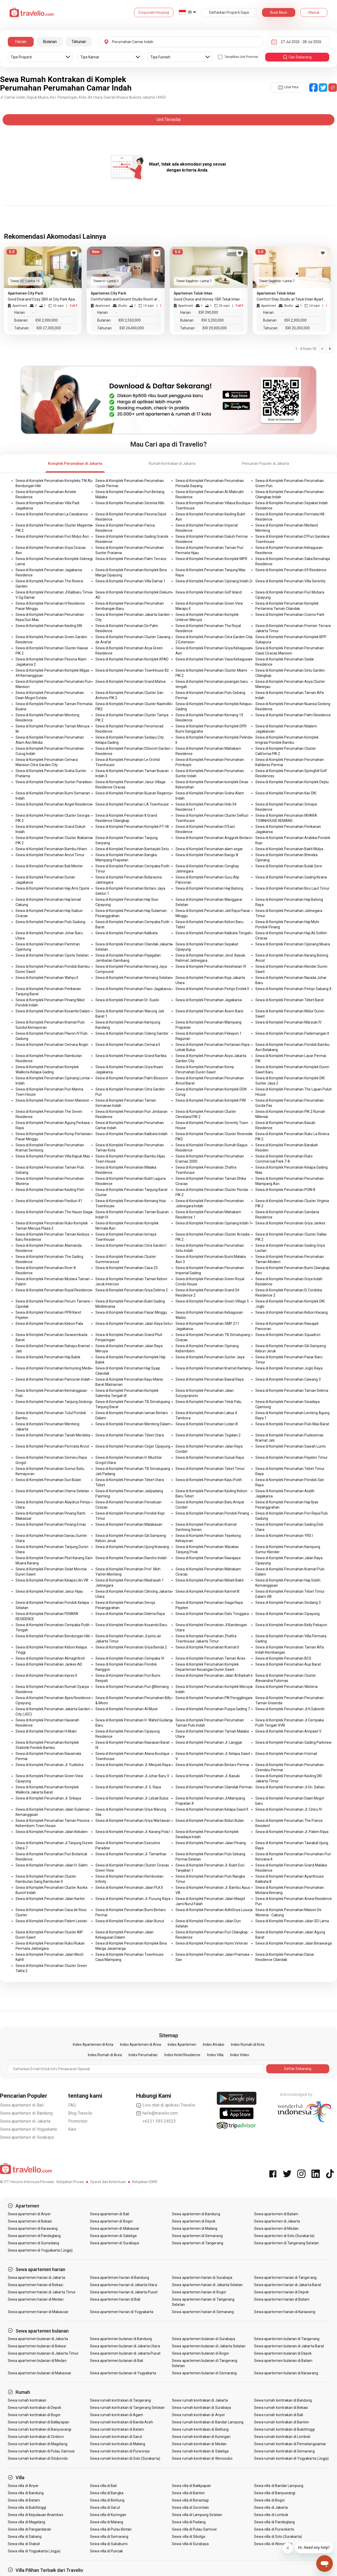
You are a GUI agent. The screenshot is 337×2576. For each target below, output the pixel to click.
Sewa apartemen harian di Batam (282, 2299)
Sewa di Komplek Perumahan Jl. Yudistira (49, 1765)
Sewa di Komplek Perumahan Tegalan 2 (208, 1435)
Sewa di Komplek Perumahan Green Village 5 (212, 1301)
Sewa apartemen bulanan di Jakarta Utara (125, 2346)
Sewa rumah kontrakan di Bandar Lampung (207, 2422)
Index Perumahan (143, 2055)
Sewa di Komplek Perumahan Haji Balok (48, 1357)
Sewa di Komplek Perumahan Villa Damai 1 (130, 581)
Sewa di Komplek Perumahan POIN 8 (285, 1190)
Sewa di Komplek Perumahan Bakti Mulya (289, 849)
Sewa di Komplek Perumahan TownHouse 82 (132, 670)
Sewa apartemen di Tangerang (197, 2243)
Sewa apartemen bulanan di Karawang (286, 2373)
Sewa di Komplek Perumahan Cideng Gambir (131, 1033)
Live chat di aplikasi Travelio (165, 2105)
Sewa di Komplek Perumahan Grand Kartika (130, 1056)
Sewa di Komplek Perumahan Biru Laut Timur (292, 888)
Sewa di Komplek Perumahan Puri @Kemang (132, 1687)
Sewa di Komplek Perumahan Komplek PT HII (132, 826)
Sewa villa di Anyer (23, 2486)
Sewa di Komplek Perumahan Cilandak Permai (213, 1787)
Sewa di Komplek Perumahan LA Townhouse (132, 804)
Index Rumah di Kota (247, 2044)
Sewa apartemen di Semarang (197, 2236)
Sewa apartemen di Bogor (111, 2221)
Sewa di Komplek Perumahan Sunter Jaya (209, 1357)
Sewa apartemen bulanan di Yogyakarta (123, 2373)
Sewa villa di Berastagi (190, 2500)
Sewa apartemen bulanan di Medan (37, 2361)
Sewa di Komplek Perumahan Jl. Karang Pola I (132, 1832)
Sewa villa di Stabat (24, 2544)
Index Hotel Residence (182, 2055)
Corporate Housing (153, 12)
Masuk (313, 12)
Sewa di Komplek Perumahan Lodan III (206, 1424)
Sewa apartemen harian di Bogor (199, 2292)
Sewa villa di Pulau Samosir (194, 2529)
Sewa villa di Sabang (24, 2536)
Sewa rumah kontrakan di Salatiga (200, 2451)
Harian (20, 41)
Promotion (78, 2121)
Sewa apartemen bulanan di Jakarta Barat (289, 2346)
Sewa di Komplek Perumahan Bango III (206, 855)
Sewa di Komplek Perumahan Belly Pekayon (291, 1625)
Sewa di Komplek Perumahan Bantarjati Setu (132, 849)
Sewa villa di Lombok (271, 2515)
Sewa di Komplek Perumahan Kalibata (126, 933)
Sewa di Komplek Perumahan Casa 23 (126, 1268)
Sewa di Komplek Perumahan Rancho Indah (131, 1558)
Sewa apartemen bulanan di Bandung (121, 2339)
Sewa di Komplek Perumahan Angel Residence (54, 804)
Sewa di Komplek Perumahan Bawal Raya (209, 1379)
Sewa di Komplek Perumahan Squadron (287, 1335)
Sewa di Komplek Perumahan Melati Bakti (209, 1580)
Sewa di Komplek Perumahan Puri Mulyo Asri (52, 536)
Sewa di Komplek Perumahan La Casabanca (52, 514)
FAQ (72, 2105)
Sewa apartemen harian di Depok (281, 2292)
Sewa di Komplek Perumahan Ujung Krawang (132, 1547)
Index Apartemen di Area (140, 2044)
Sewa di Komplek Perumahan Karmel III (207, 1591)
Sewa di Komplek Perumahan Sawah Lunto (290, 1446)
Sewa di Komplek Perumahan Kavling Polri (50, 1190)
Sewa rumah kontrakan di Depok (34, 2407)
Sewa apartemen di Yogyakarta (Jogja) (40, 2250)
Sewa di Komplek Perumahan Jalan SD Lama (292, 1921)
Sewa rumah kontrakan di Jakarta (200, 2400)
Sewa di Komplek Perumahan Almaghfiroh (50, 1658)
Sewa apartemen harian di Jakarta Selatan (207, 2285)
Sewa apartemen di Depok (193, 2221)
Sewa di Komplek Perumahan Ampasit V (288, 1731)
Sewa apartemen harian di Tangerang (285, 2277)
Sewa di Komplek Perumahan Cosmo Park (289, 614)
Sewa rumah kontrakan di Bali (278, 2415)
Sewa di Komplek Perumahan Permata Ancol (52, 1446)
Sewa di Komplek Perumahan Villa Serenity (290, 581)
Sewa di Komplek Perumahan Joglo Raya (288, 1368)
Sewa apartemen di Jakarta (25, 2121)
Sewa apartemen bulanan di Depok (283, 2353)
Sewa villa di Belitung (107, 2500)
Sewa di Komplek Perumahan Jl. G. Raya (128, 1787)
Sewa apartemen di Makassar (114, 2228)
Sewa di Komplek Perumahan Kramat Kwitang (213, 1368)
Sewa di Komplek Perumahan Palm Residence (293, 715)
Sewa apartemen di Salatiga (113, 2236)
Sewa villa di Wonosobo (273, 2544)
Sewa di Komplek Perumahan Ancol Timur (50, 855)
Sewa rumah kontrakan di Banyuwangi (39, 2429)
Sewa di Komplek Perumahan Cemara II (127, 1044)
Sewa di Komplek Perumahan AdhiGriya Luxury (213, 1910)
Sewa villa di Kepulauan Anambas (35, 2515)
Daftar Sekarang (297, 2069)
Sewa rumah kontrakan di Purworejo (120, 2451)
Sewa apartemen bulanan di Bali (116, 2361)
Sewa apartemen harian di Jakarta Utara (123, 2285)
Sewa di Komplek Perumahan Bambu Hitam (51, 849)
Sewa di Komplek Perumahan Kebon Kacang (291, 1312)
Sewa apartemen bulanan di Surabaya (203, 2339)
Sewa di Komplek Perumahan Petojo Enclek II (212, 989)
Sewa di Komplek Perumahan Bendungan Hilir (53, 1636)
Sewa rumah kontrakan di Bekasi (281, 2407)
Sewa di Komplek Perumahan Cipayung (287, 1614)
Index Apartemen (182, 2044)
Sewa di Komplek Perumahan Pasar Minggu (131, 1312)
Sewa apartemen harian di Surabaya (202, 2277)
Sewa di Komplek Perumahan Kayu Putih (208, 1480)
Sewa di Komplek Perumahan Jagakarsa (208, 1000)
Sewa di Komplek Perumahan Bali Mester (49, 866)
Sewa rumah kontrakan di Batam (117, 2429)
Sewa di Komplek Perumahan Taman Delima (291, 1390)
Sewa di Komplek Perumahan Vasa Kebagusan (213, 659)
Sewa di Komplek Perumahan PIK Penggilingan (213, 1698)
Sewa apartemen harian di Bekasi (35, 2285)
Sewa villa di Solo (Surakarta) (278, 2536)
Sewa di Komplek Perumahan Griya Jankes (290, 1223)
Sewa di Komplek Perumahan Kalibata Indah (131, 1134)
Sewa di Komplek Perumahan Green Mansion (52, 1100)
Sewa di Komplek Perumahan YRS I (284, 1536)
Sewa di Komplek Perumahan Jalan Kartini (50, 1899)
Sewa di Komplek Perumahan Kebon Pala (49, 1323)
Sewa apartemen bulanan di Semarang (204, 2373)
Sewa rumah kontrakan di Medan (199, 2444)
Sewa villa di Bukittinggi (27, 2507)
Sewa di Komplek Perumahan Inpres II (46, 1675)
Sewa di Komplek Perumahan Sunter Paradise (53, 782)
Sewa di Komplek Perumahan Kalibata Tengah (213, 933)
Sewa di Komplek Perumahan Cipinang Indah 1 (213, 1223)
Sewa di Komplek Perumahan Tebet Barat (289, 1000)
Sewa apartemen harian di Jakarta (36, 2277)
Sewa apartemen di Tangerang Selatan (286, 2243)
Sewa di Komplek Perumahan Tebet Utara (129, 1435)
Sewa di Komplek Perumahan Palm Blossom (131, 1078)
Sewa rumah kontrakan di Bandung (283, 2400)
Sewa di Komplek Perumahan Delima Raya (130, 1614)
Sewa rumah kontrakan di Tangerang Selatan (127, 2407)
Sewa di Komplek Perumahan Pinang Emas (51, 1524)
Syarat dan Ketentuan (108, 2182)
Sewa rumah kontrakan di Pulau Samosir (41, 2451)
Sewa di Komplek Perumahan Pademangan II (292, 1033)
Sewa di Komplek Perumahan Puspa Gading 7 (212, 1709)
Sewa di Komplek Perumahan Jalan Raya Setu (133, 1323)
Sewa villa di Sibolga (188, 2536)
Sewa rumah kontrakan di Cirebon (36, 2437)
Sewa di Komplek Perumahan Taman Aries (210, 1658)
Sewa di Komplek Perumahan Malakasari (128, 1524)
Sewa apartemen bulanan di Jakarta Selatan (208, 2346)
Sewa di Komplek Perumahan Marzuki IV (288, 1022)
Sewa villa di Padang (189, 2522)
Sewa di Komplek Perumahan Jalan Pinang (210, 1843)
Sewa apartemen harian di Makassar (38, 2312)
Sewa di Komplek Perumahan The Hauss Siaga (54, 1212)
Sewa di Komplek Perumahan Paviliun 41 (49, 1201)
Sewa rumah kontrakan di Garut (116, 2437)
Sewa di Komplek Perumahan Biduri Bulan (209, 1820)
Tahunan (79, 41)
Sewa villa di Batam (24, 2500)
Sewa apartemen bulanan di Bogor (200, 2353)
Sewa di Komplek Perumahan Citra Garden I (130, 1245)
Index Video (239, 2055)
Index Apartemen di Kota (93, 2044)
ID (190, 12)
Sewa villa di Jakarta (271, 2507)
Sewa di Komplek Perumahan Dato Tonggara (212, 1614)
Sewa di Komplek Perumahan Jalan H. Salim (52, 1865)
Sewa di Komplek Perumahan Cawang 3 (288, 1379)
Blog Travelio (80, 2113)
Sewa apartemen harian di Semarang (203, 2312)
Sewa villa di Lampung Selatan (197, 2515)
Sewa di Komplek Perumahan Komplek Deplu (292, 782)
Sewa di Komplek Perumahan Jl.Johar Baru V (132, 1776)
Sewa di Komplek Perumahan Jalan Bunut (129, 1921)
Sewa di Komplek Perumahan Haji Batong (209, 888)
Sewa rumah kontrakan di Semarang (284, 2451)
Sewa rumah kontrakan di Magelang (37, 2444)
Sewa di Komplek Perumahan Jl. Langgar (208, 1742)
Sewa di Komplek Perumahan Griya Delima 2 (131, 1290)
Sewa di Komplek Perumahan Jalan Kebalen (52, 1832)
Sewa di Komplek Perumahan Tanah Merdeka (53, 1435)
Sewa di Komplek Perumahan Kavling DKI (49, 626)
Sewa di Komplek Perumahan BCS (283, 1658)
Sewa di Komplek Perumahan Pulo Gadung (50, 922)
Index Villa (215, 2055)
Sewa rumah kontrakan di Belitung (200, 2429)
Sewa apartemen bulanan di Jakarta (38, 2339)
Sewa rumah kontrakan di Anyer (198, 2415)
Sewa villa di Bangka (106, 2493)
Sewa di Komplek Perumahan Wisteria (286, 1687)
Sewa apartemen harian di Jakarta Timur (42, 2292)
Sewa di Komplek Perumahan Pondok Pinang (212, 1513)
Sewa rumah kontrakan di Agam (116, 2415)
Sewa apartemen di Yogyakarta (28, 2129)
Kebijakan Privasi (70, 2182)
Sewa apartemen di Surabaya (27, 2137)
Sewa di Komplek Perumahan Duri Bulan (48, 1480)
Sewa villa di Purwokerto (274, 2529)
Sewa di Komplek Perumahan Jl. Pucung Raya (132, 1899)
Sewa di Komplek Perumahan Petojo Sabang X (293, 989)
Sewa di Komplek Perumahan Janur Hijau (49, 1591)
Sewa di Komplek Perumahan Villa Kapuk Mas (53, 1156)
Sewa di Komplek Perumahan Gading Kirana (291, 877)
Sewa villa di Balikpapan (191, 2486)
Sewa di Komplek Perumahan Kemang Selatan (133, 978)
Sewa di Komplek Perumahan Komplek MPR (211, 559)
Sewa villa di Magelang (26, 2522)
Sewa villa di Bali (103, 2486)
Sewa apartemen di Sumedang (33, 2243)
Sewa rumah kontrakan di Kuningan (201, 2437)
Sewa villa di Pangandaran (29, 2529)
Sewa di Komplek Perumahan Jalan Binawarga (293, 1943)
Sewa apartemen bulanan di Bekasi (37, 2346)
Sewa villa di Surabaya (190, 2544)
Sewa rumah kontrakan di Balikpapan (38, 2422)
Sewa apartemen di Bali (22, 2105)
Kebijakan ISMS (144, 2182)
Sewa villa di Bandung (26, 2493)
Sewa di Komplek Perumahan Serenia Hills (129, 503)
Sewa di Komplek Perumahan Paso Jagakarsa (133, 989)
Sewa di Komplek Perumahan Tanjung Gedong (53, 1402)
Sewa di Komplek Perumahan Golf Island (208, 592)
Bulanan (50, 41)
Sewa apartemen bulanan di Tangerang (286, 2339)
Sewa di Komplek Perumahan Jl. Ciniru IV (288, 1809)
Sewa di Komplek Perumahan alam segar (209, 849)
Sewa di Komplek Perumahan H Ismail (286, 1754)
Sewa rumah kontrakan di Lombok (282, 2437)
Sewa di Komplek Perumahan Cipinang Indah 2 (213, 581)
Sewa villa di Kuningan (108, 2515)
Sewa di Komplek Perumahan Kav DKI (285, 793)
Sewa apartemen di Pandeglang (34, 2236)
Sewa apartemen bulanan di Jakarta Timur (43, 2353)
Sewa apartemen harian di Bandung (119, 2277)
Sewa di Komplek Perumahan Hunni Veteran (211, 1943)
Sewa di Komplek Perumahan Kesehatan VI (210, 966)
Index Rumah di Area (105, 2055)
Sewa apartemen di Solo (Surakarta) (284, 2236)
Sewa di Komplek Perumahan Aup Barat (288, 1664)
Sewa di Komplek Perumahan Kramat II (207, 1647)
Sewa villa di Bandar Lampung (278, 2486)
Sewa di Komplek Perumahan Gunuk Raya (209, 1457)
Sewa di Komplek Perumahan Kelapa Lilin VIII (52, 1580)
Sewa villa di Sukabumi (109, 2544)
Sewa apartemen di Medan (276, 2228)
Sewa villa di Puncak (106, 2551)
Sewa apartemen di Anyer (29, 2214)
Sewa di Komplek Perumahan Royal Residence (54, 1290)
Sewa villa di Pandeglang (274, 2522)
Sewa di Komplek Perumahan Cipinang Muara (292, 944)
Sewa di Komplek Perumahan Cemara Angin (52, 1044)
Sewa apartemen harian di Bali (115, 2299)
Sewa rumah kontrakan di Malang (117, 2444)
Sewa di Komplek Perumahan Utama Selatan (52, 1491)
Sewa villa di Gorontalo (190, 2507)
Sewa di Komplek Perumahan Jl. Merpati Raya (133, 1765)
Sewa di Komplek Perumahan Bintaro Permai (212, 1765)
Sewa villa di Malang (106, 2522)
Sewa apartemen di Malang (194, 2228)
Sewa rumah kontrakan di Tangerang (120, 2400)
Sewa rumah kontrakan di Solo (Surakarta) (125, 2458)
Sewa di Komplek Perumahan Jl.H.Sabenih (290, 1709)
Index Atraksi (213, 2044)
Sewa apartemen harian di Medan (36, 2299)
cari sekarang (297, 57)
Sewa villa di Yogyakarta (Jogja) (34, 2551)
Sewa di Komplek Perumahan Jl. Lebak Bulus (131, 1798)
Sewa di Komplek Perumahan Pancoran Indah (53, 1379)
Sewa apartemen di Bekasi (30, 2221)
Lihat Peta (288, 87)
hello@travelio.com (157, 2113)
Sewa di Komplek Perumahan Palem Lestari (51, 1921)
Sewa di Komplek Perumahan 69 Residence (290, 570)
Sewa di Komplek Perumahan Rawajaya (208, 1558)
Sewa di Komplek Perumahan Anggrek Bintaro (213, 838)
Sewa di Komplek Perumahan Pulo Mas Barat (292, 1424)
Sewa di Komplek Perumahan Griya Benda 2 (131, 1647)
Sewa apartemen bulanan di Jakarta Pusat (125, 2353)
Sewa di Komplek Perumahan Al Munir (126, 1709)
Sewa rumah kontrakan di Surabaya (201, 2407)
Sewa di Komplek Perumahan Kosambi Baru (131, 1625)
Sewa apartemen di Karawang (33, 2228)
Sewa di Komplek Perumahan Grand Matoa (130, 681)
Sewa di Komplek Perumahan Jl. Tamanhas (130, 1854)
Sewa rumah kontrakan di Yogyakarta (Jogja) (291, 2458)
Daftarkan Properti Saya (229, 12)
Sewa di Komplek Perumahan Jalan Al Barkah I (213, 1675)
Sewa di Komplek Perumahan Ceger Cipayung (132, 1446)
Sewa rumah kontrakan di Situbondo (38, 2458)
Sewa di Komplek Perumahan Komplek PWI (210, 1100)
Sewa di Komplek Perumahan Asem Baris (209, 1011)
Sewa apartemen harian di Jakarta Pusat (124, 2292)
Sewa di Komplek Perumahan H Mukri (46, 1731)
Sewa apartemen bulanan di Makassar (39, 2373)
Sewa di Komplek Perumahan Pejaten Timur (291, 1457)
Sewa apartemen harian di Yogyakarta (121, 2312)
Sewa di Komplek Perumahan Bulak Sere (288, 866)
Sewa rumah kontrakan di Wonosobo (202, 2458)
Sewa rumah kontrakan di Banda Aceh (121, 2422)
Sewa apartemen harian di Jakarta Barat (287, 2285)
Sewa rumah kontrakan (27, 2400)
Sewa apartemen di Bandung (26, 2113)
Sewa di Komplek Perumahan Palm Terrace (130, 559)
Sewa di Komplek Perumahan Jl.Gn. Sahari (290, 1787)
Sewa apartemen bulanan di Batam (283, 2361)
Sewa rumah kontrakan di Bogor (34, 2415)
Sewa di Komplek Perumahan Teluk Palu (208, 1402)
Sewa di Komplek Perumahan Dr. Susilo (127, 1000)
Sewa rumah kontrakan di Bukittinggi (284, 2429)
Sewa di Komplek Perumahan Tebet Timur (210, 1469)
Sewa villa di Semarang (109, 2536)
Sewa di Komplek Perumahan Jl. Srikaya (48, 1798)
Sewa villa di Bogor (269, 2500)
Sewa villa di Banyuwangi (274, 2493)
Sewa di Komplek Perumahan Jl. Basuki (207, 1776)
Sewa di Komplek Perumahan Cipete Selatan (52, 955)
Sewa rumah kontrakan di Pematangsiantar (290, 2444)
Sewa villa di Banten (188, 2493)
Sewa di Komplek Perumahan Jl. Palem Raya (291, 1832)
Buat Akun (278, 12)
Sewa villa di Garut (105, 2507)
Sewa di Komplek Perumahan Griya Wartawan (132, 1820)
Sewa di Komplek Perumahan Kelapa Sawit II (211, 1809)
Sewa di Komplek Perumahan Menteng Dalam (133, 1424)
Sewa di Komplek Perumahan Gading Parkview (293, 1742)
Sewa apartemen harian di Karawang (284, 2312)
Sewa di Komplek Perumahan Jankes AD (49, 1664)
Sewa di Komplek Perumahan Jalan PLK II (129, 1887)
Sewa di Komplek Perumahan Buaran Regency (133, 793)
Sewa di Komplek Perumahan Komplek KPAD (131, 659)
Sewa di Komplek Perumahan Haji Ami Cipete (52, 888)
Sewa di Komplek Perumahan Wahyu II (47, 978)
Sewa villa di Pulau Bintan (111, 2529)
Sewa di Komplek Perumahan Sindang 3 (288, 1602)
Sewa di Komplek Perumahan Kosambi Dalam (53, 1011)
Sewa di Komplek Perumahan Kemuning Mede (53, 1368)
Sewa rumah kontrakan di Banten (281, 2422)
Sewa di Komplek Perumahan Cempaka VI (129, 1658)
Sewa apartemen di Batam (276, 2214)
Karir (72, 2129)
